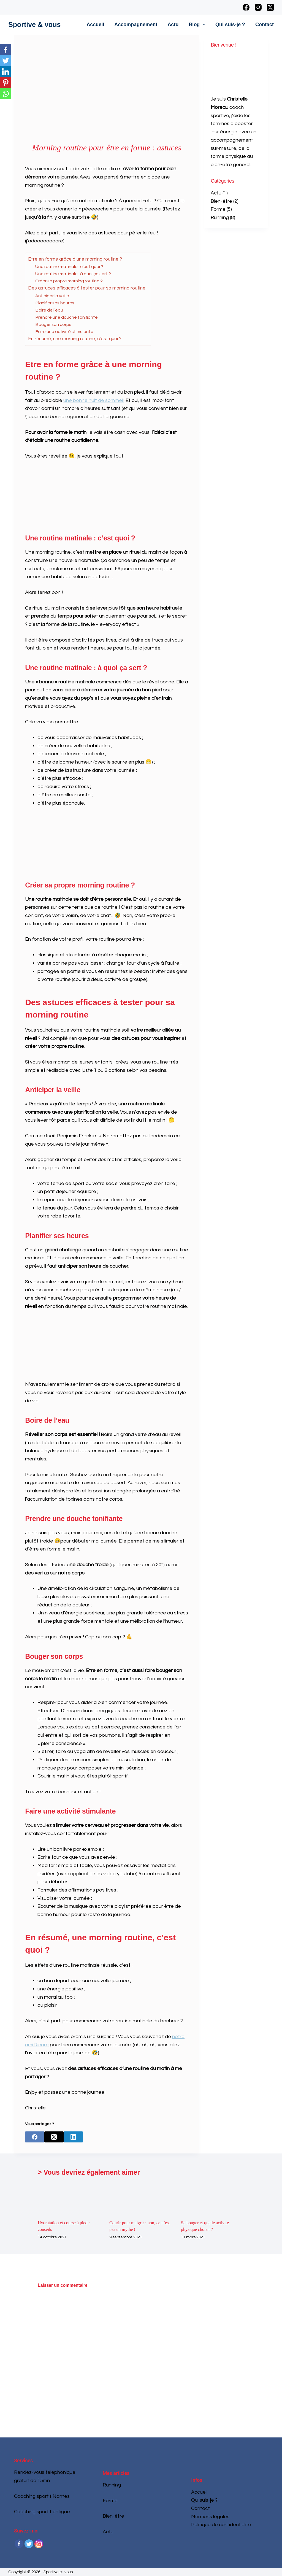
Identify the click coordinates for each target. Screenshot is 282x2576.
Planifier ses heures (54, 303)
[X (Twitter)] (270, 7)
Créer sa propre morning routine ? (69, 281)
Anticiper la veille (52, 296)
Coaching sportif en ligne (42, 2511)
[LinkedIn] (73, 2136)
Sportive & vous (34, 24)
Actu (172, 24)
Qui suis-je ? (230, 24)
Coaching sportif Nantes (42, 2496)
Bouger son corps (53, 324)
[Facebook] (246, 7)
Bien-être (221, 201)
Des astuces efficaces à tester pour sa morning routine (86, 288)
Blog (198, 24)
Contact (264, 24)
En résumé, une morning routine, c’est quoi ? (74, 338)
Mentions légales (210, 2516)
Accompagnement (135, 24)
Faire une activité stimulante (64, 331)
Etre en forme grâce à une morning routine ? (75, 259)
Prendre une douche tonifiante (66, 317)
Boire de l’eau (49, 310)
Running (220, 217)
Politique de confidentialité (221, 2524)
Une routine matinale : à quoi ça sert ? (73, 274)
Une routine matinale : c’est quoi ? (69, 266)
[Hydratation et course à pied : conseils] (69, 2198)
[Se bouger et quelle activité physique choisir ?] (212, 2198)
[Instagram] (258, 7)
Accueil (95, 24)
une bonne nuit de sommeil (93, 400)
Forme (218, 209)
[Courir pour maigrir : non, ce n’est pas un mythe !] (141, 2198)
